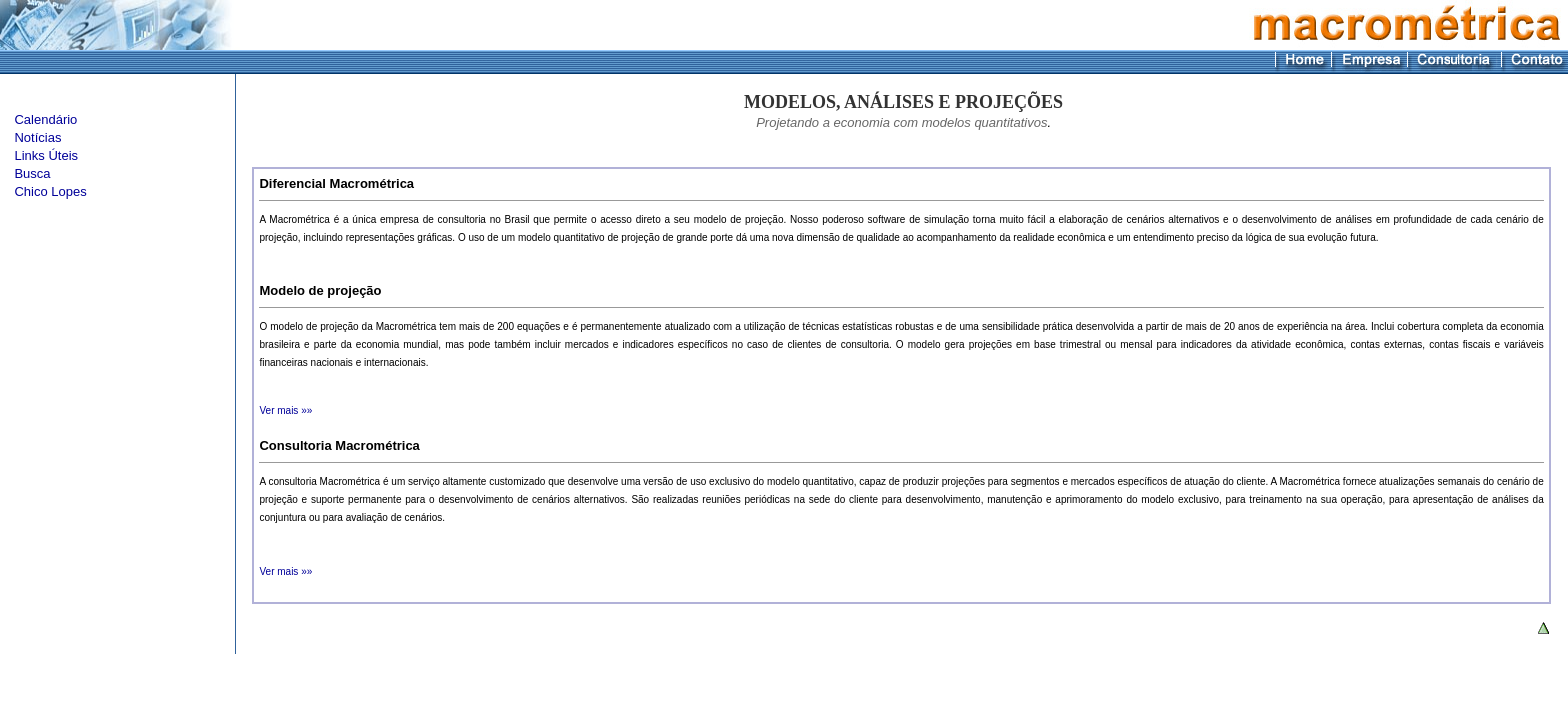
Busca (32, 173)
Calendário (45, 119)
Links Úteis (46, 155)
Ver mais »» (285, 410)
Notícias (37, 137)
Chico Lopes (50, 191)
